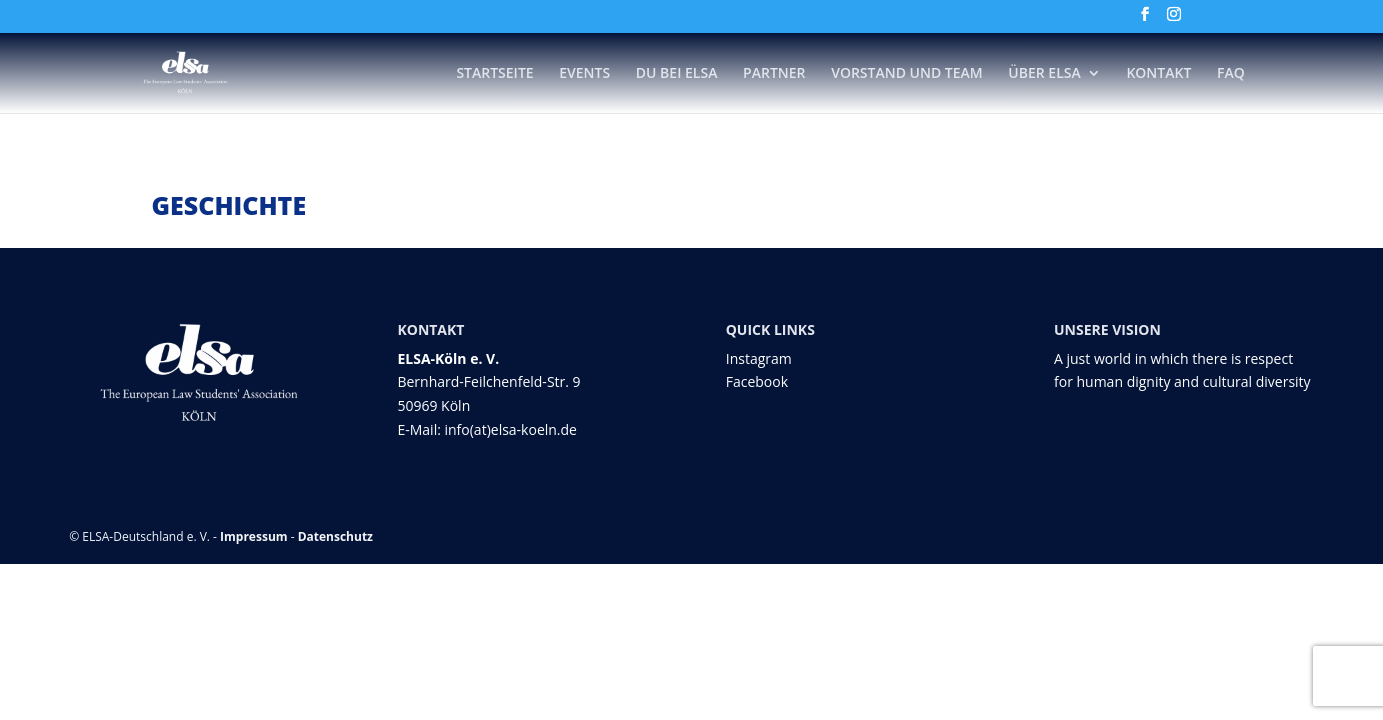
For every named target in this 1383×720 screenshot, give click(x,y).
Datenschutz (335, 536)
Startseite (494, 74)
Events (584, 74)
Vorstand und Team (907, 74)
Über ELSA (1044, 74)
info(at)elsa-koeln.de (510, 429)
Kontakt (1158, 74)
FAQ (1231, 74)
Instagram (759, 358)
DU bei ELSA (677, 74)
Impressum (254, 536)
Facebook (757, 381)
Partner (774, 74)
